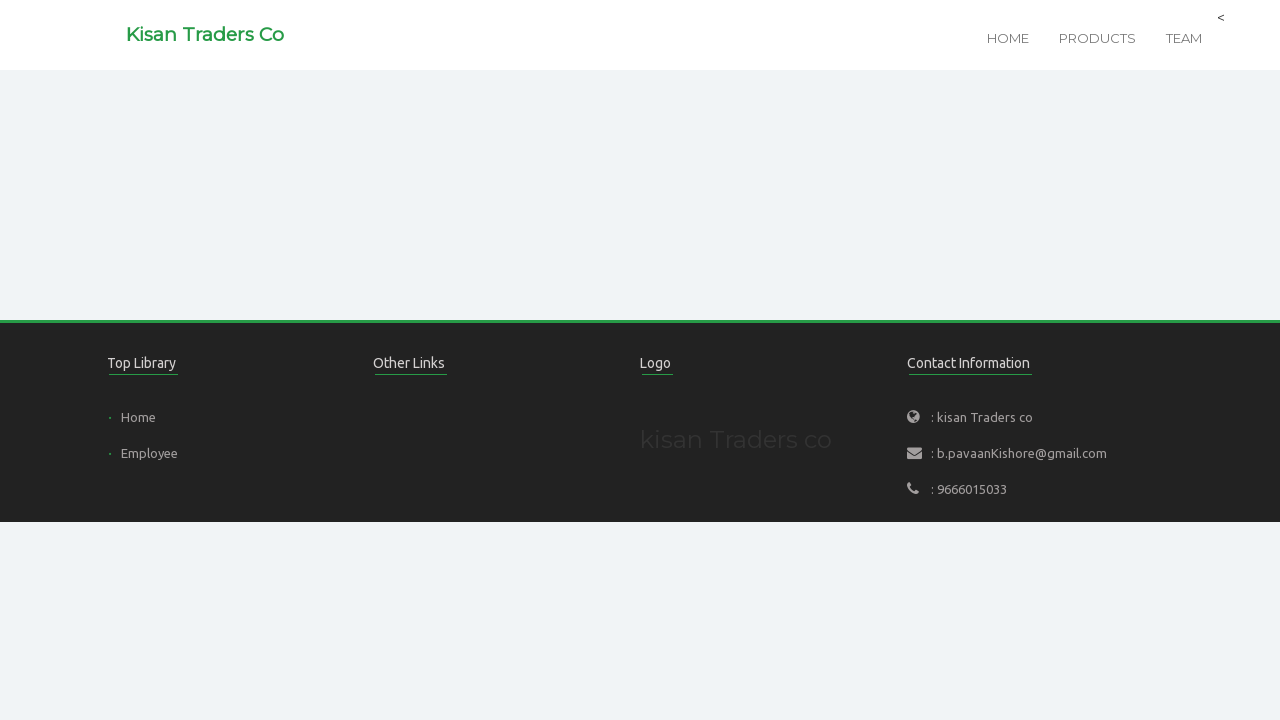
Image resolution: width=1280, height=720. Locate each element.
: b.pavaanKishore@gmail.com (1019, 453)
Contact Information (968, 363)
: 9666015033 (969, 489)
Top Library (141, 363)
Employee (149, 453)
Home (1008, 38)
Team (1184, 38)
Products (1097, 38)
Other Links (409, 363)
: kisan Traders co (982, 417)
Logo (655, 363)
